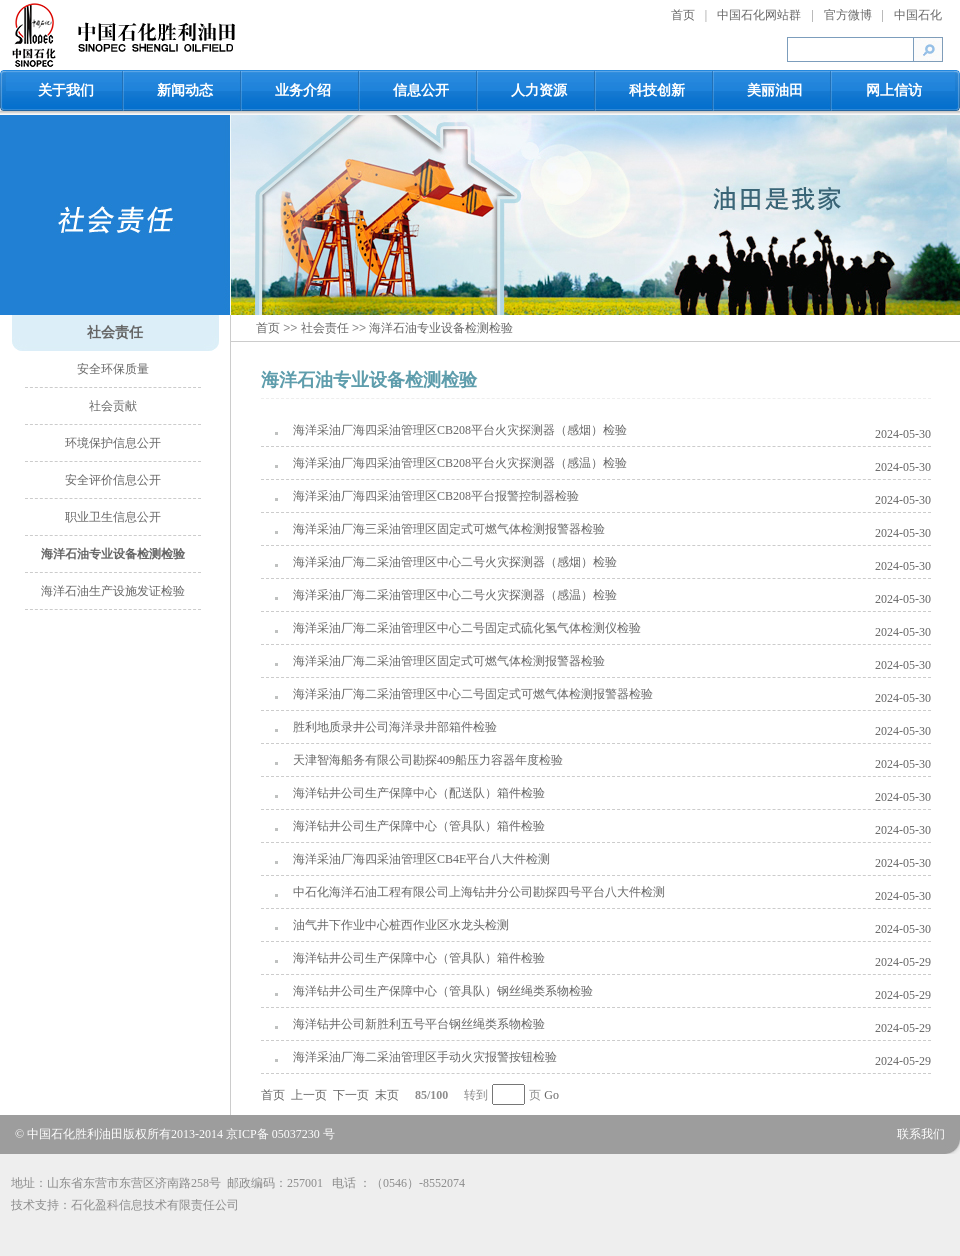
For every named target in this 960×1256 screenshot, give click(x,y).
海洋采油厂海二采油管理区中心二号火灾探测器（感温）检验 (455, 595)
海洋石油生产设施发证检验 (113, 591)
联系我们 (921, 1134)
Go (551, 1095)
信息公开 (421, 90)
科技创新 (657, 90)
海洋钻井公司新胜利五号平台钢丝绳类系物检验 (419, 1024)
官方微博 (848, 15)
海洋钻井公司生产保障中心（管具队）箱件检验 (419, 826)
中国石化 (918, 15)
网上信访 (894, 90)
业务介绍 (303, 90)
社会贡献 (113, 406)
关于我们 (66, 90)
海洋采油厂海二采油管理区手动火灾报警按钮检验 (425, 1057)
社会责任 (115, 332)
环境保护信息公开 (113, 443)
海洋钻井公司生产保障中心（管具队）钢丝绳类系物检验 (443, 991)
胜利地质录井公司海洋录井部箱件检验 (395, 727)
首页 (683, 15)
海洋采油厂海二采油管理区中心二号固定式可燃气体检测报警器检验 (473, 694)
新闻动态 (185, 90)
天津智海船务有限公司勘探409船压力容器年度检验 (428, 760)
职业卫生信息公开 (113, 517)
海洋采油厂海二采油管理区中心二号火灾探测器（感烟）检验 (455, 562)
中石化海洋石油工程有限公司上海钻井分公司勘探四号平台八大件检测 (479, 892)
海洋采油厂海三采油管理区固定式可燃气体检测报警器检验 (449, 529)
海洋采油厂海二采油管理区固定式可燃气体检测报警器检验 (449, 661)
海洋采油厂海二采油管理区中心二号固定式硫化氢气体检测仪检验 (467, 628)
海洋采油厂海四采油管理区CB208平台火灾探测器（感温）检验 (460, 463)
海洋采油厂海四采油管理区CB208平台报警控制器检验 (436, 496)
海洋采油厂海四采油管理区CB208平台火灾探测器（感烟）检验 (460, 430)
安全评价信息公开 (113, 480)
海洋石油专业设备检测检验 (113, 554)
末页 (387, 1095)
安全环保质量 (113, 369)
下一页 (351, 1095)
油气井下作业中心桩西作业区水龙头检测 (401, 925)
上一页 (309, 1095)
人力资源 (539, 90)
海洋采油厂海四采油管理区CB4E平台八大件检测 (421, 859)
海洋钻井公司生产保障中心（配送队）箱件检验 (419, 793)
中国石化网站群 (759, 15)
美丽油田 (775, 90)
